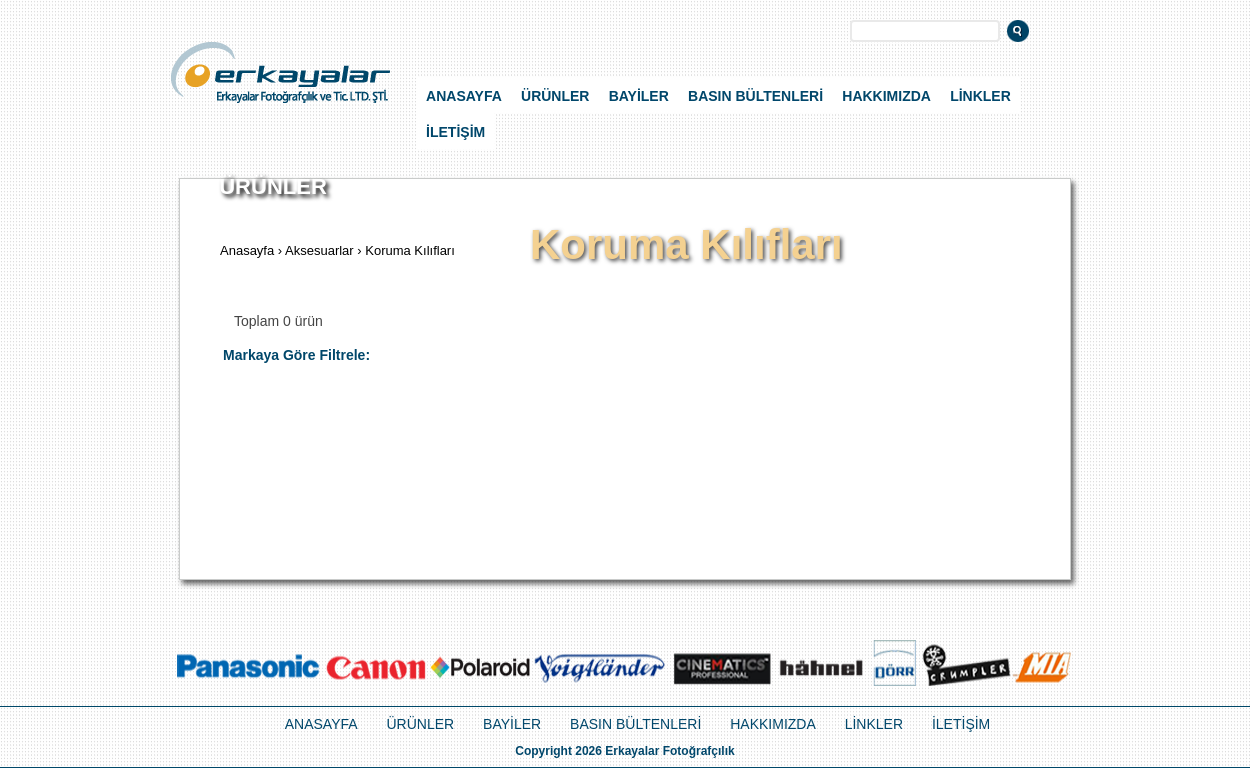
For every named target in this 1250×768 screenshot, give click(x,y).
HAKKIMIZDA (886, 96)
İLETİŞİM (455, 132)
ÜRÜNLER (555, 96)
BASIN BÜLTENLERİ (755, 96)
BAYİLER (639, 96)
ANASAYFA (464, 96)
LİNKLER (980, 96)
